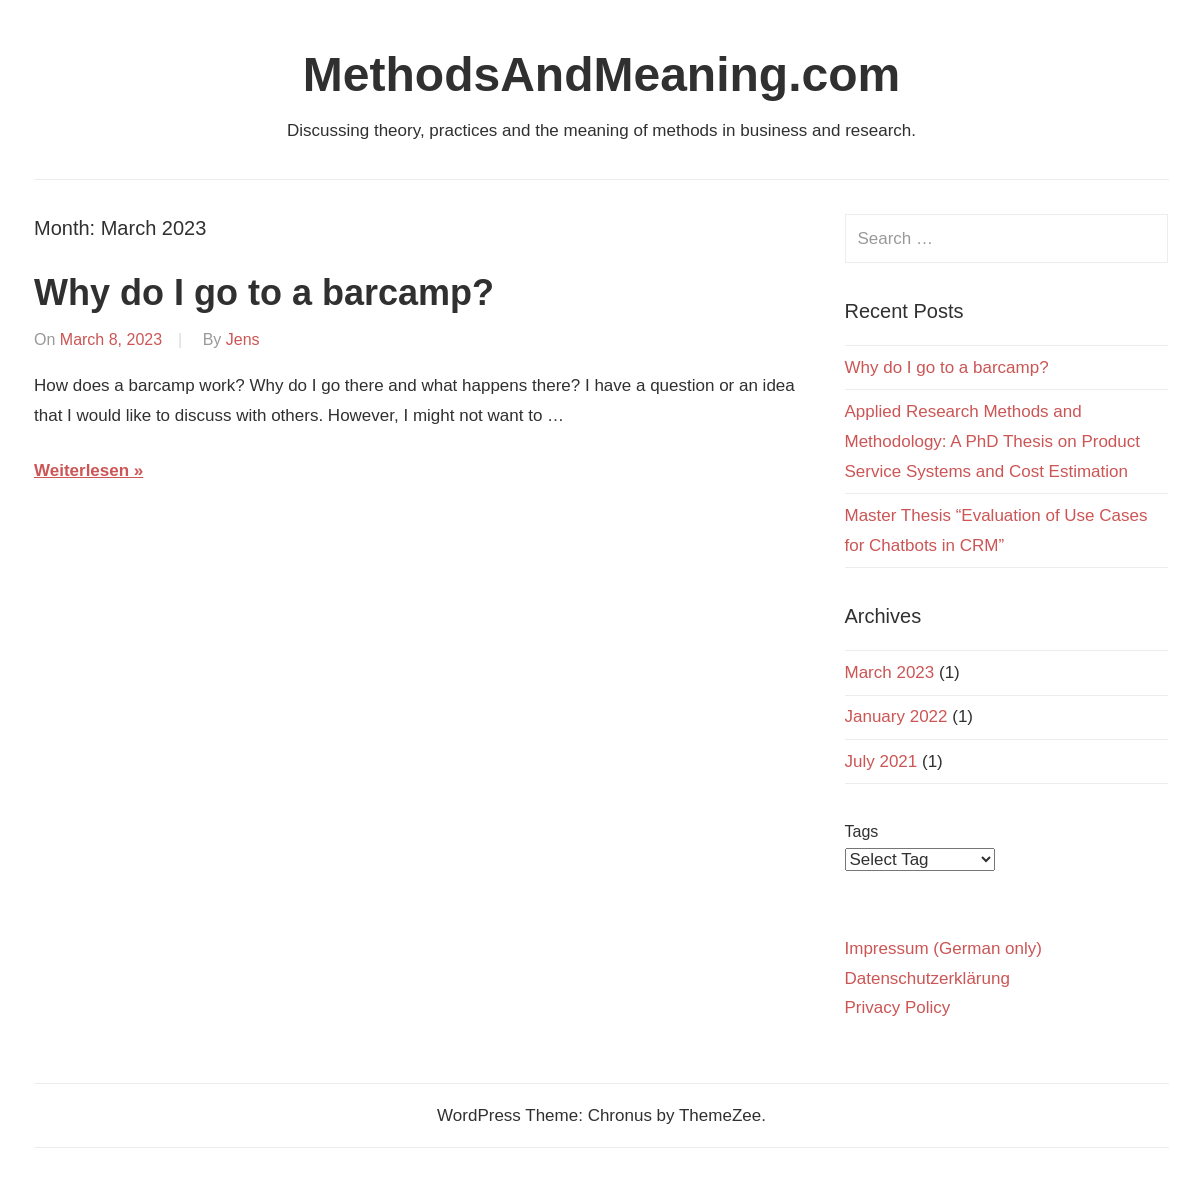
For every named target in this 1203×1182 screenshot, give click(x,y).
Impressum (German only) (943, 948)
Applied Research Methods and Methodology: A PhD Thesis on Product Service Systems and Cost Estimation (992, 441)
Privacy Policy (898, 1007)
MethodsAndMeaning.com (601, 74)
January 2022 (896, 716)
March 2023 (890, 672)
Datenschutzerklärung (927, 978)
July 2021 (881, 761)
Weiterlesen (81, 470)
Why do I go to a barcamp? (264, 292)
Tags (862, 831)
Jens (243, 339)
